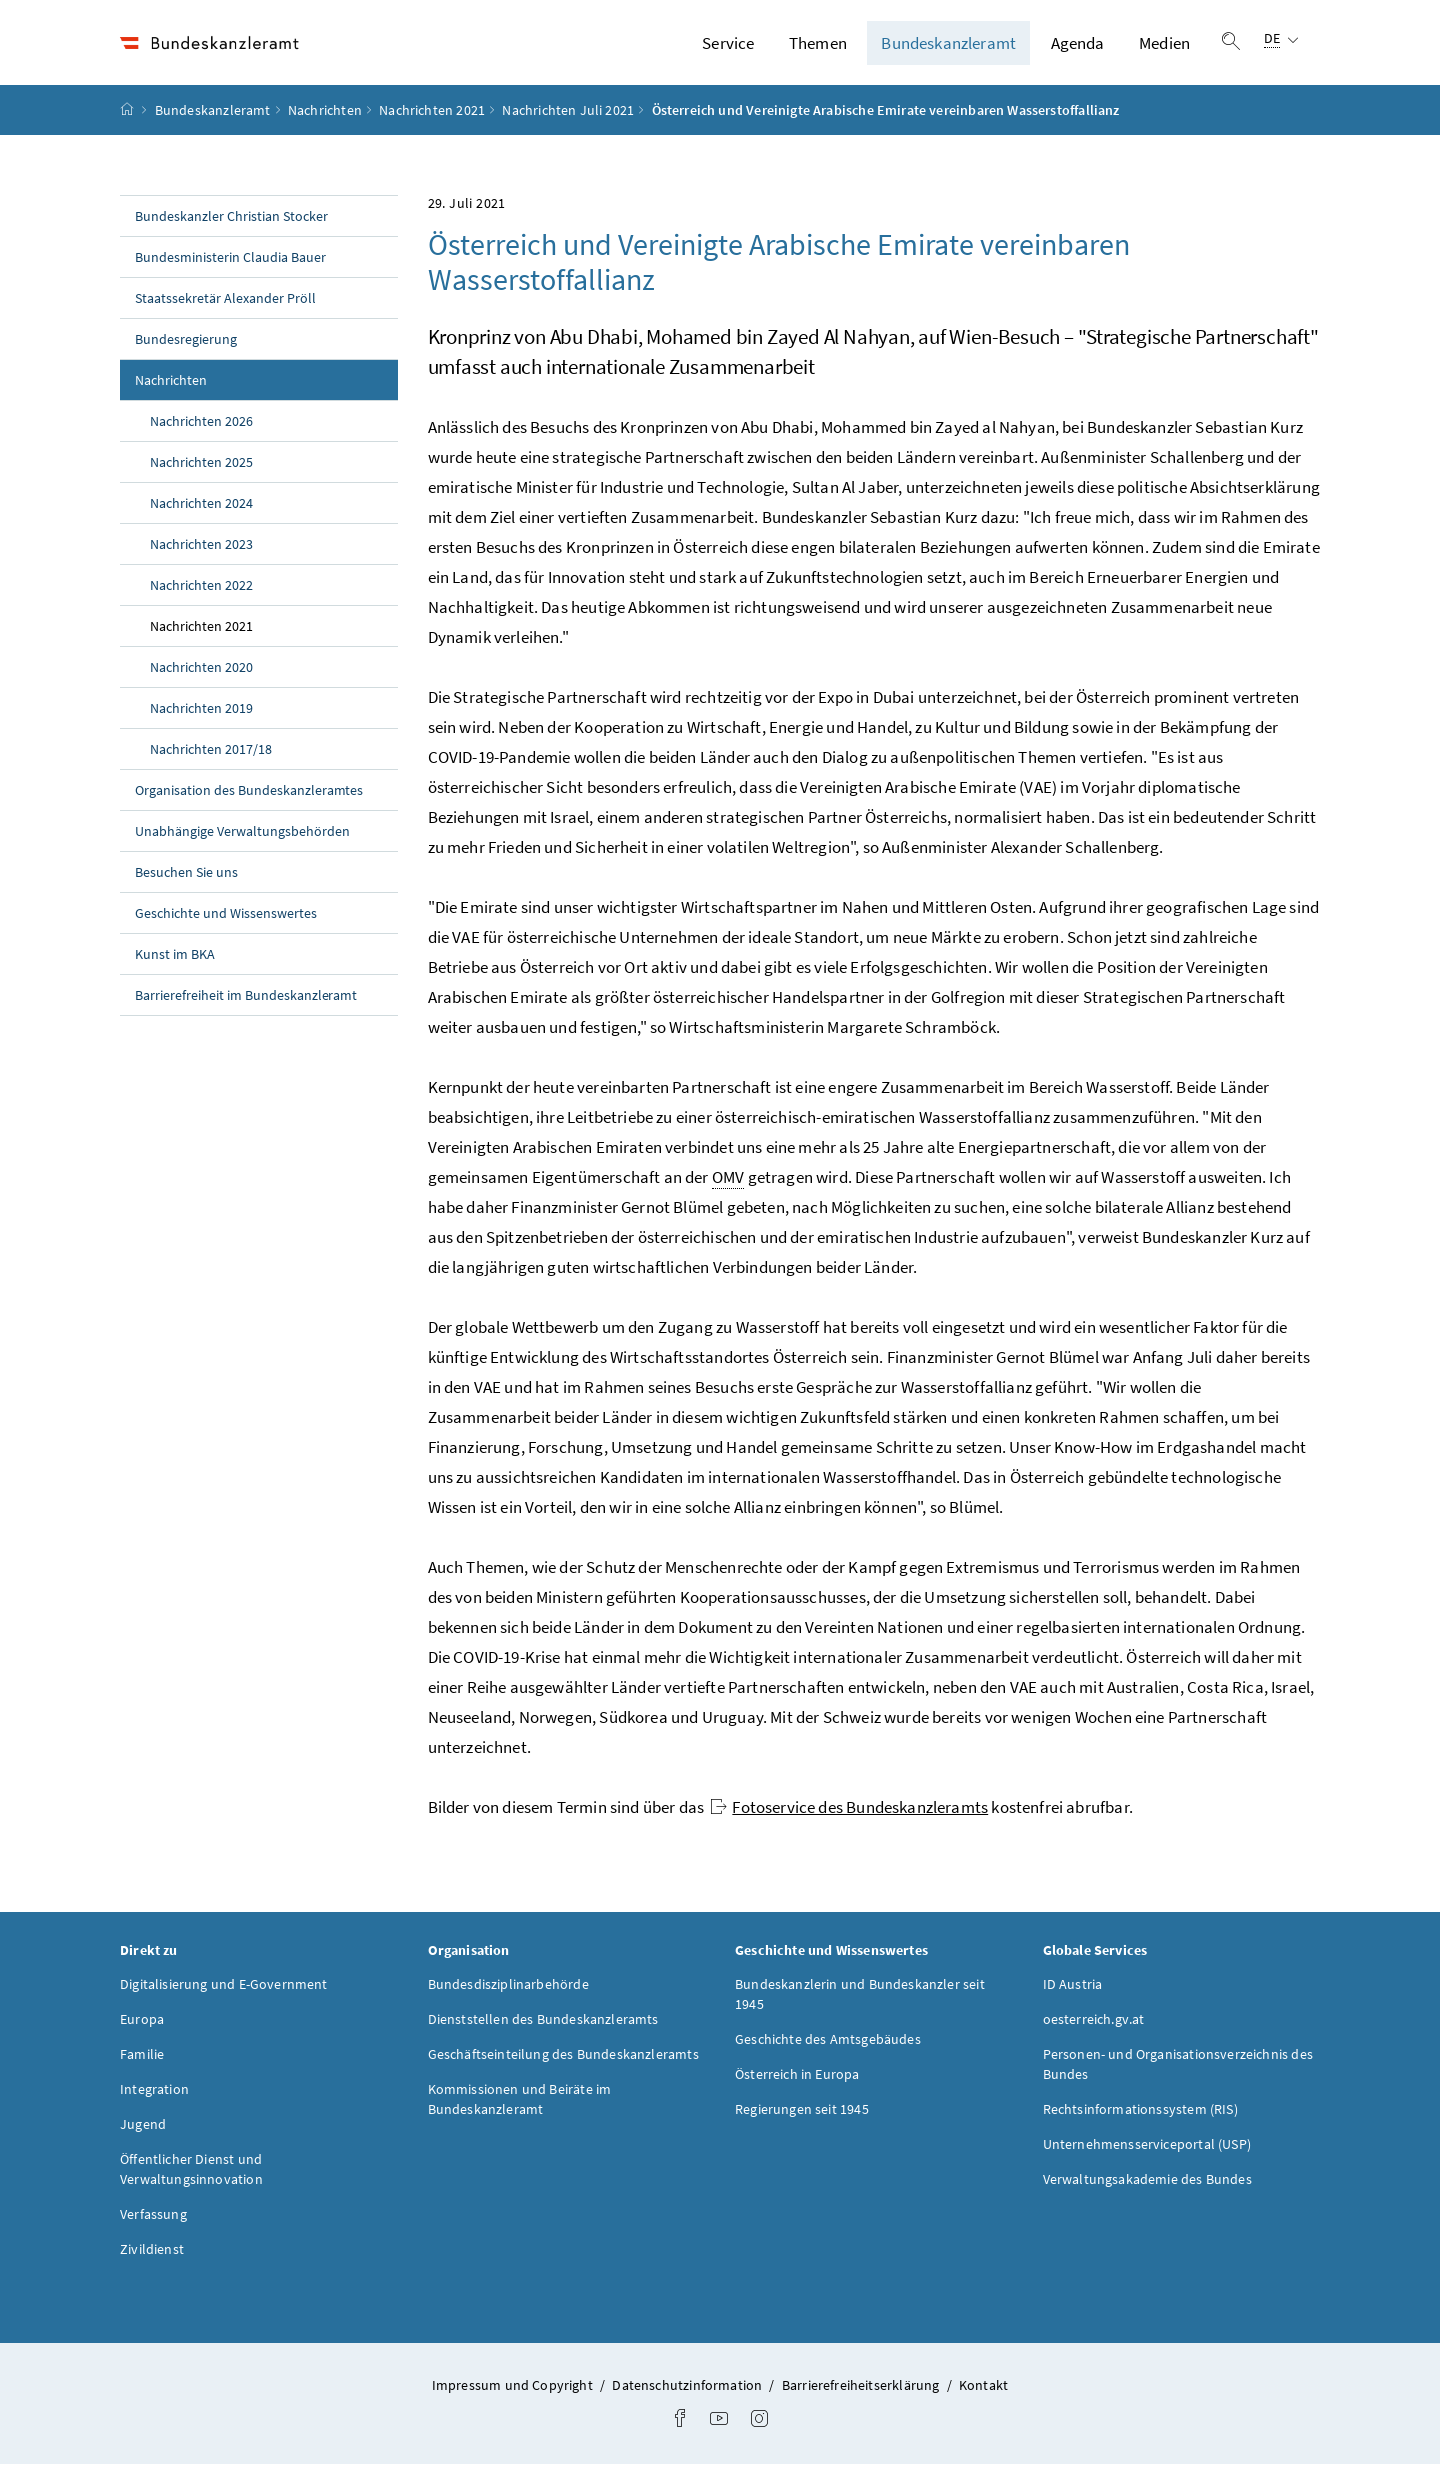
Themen (818, 47)
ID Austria (1073, 1993)
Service (728, 47)
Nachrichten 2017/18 (211, 758)
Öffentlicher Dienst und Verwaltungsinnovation (191, 2178)
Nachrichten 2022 (201, 594)
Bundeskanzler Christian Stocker (231, 225)
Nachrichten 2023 (201, 553)
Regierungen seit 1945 (802, 2118)
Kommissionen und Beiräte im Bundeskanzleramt (520, 2108)
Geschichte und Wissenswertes (226, 922)
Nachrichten (325, 119)
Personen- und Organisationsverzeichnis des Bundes (1178, 2073)
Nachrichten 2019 (201, 717)
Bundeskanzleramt (948, 47)
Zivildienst (152, 2258)
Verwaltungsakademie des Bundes (1147, 2188)
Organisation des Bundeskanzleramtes (249, 799)
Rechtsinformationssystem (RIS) (1140, 2118)
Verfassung (153, 2223)
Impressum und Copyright (514, 2394)
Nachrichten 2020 (201, 676)
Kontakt (983, 2394)
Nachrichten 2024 (201, 512)
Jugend (143, 2133)
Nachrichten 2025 (201, 471)
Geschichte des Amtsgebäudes (828, 2048)
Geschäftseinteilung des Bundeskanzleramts (563, 2063)
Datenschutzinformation (688, 2394)
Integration (154, 2098)
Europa (142, 2028)
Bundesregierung (186, 348)
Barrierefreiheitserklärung (862, 2394)
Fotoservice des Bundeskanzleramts (849, 1816)
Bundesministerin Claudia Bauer (230, 266)
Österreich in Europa (797, 2083)
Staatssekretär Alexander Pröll (225, 307)
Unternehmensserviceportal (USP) (1147, 2153)
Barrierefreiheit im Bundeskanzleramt (246, 1004)
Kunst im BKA (175, 963)
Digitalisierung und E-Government (224, 1993)
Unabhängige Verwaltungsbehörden (242, 840)
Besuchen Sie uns (186, 881)
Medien (1164, 47)
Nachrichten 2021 (432, 119)
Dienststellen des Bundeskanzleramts (543, 2028)
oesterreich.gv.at (1094, 2028)
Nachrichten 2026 (201, 430)
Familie (142, 2063)
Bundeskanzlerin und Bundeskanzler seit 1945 (860, 2003)
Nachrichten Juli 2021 (568, 119)
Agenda (1078, 47)
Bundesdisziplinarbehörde (508, 1993)
